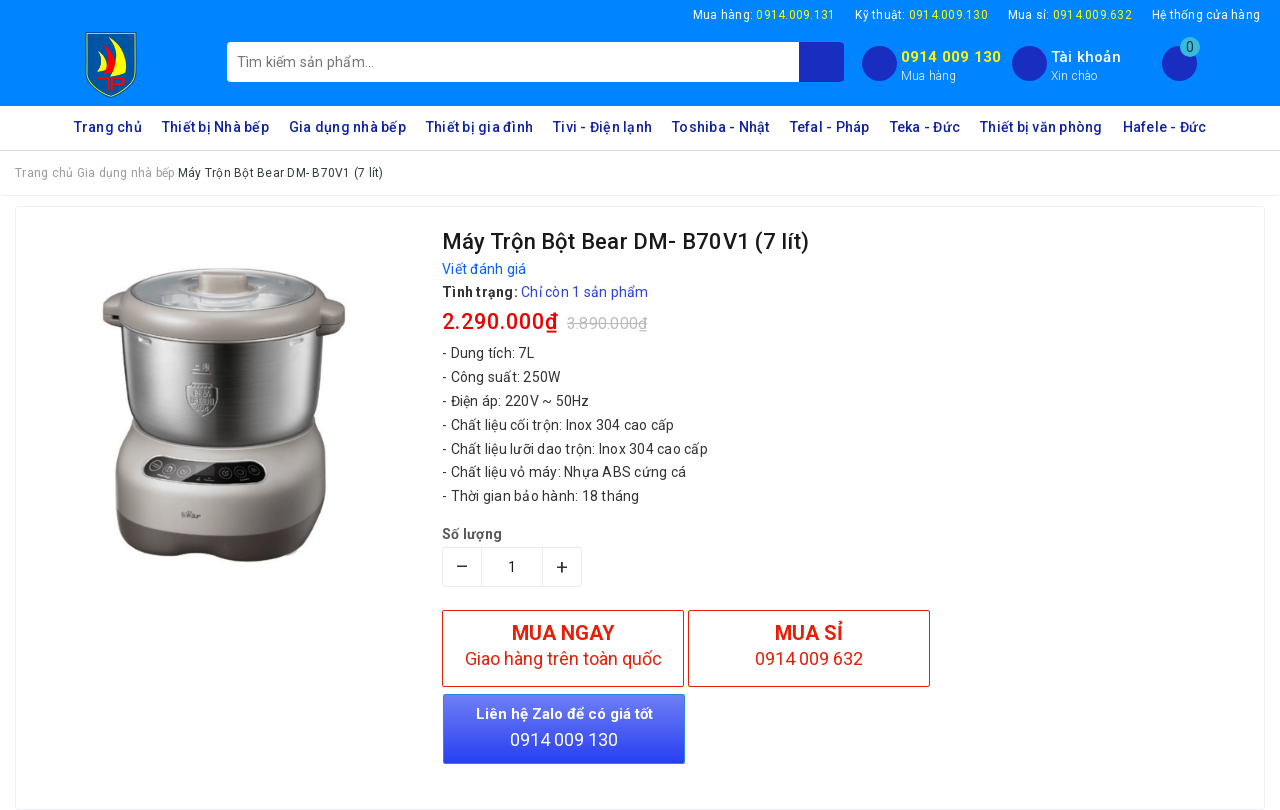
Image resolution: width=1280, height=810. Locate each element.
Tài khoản (1086, 57)
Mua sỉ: (1070, 15)
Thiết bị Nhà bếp (215, 127)
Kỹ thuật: (921, 15)
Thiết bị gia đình (479, 127)
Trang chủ (108, 127)
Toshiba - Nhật (721, 127)
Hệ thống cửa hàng (1206, 15)
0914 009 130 (951, 57)
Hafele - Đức (1165, 127)
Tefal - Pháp (830, 127)
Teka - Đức (925, 127)
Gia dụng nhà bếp (347, 127)
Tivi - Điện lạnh (602, 127)
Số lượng (472, 534)
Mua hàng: (764, 15)
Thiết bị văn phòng (1041, 127)
